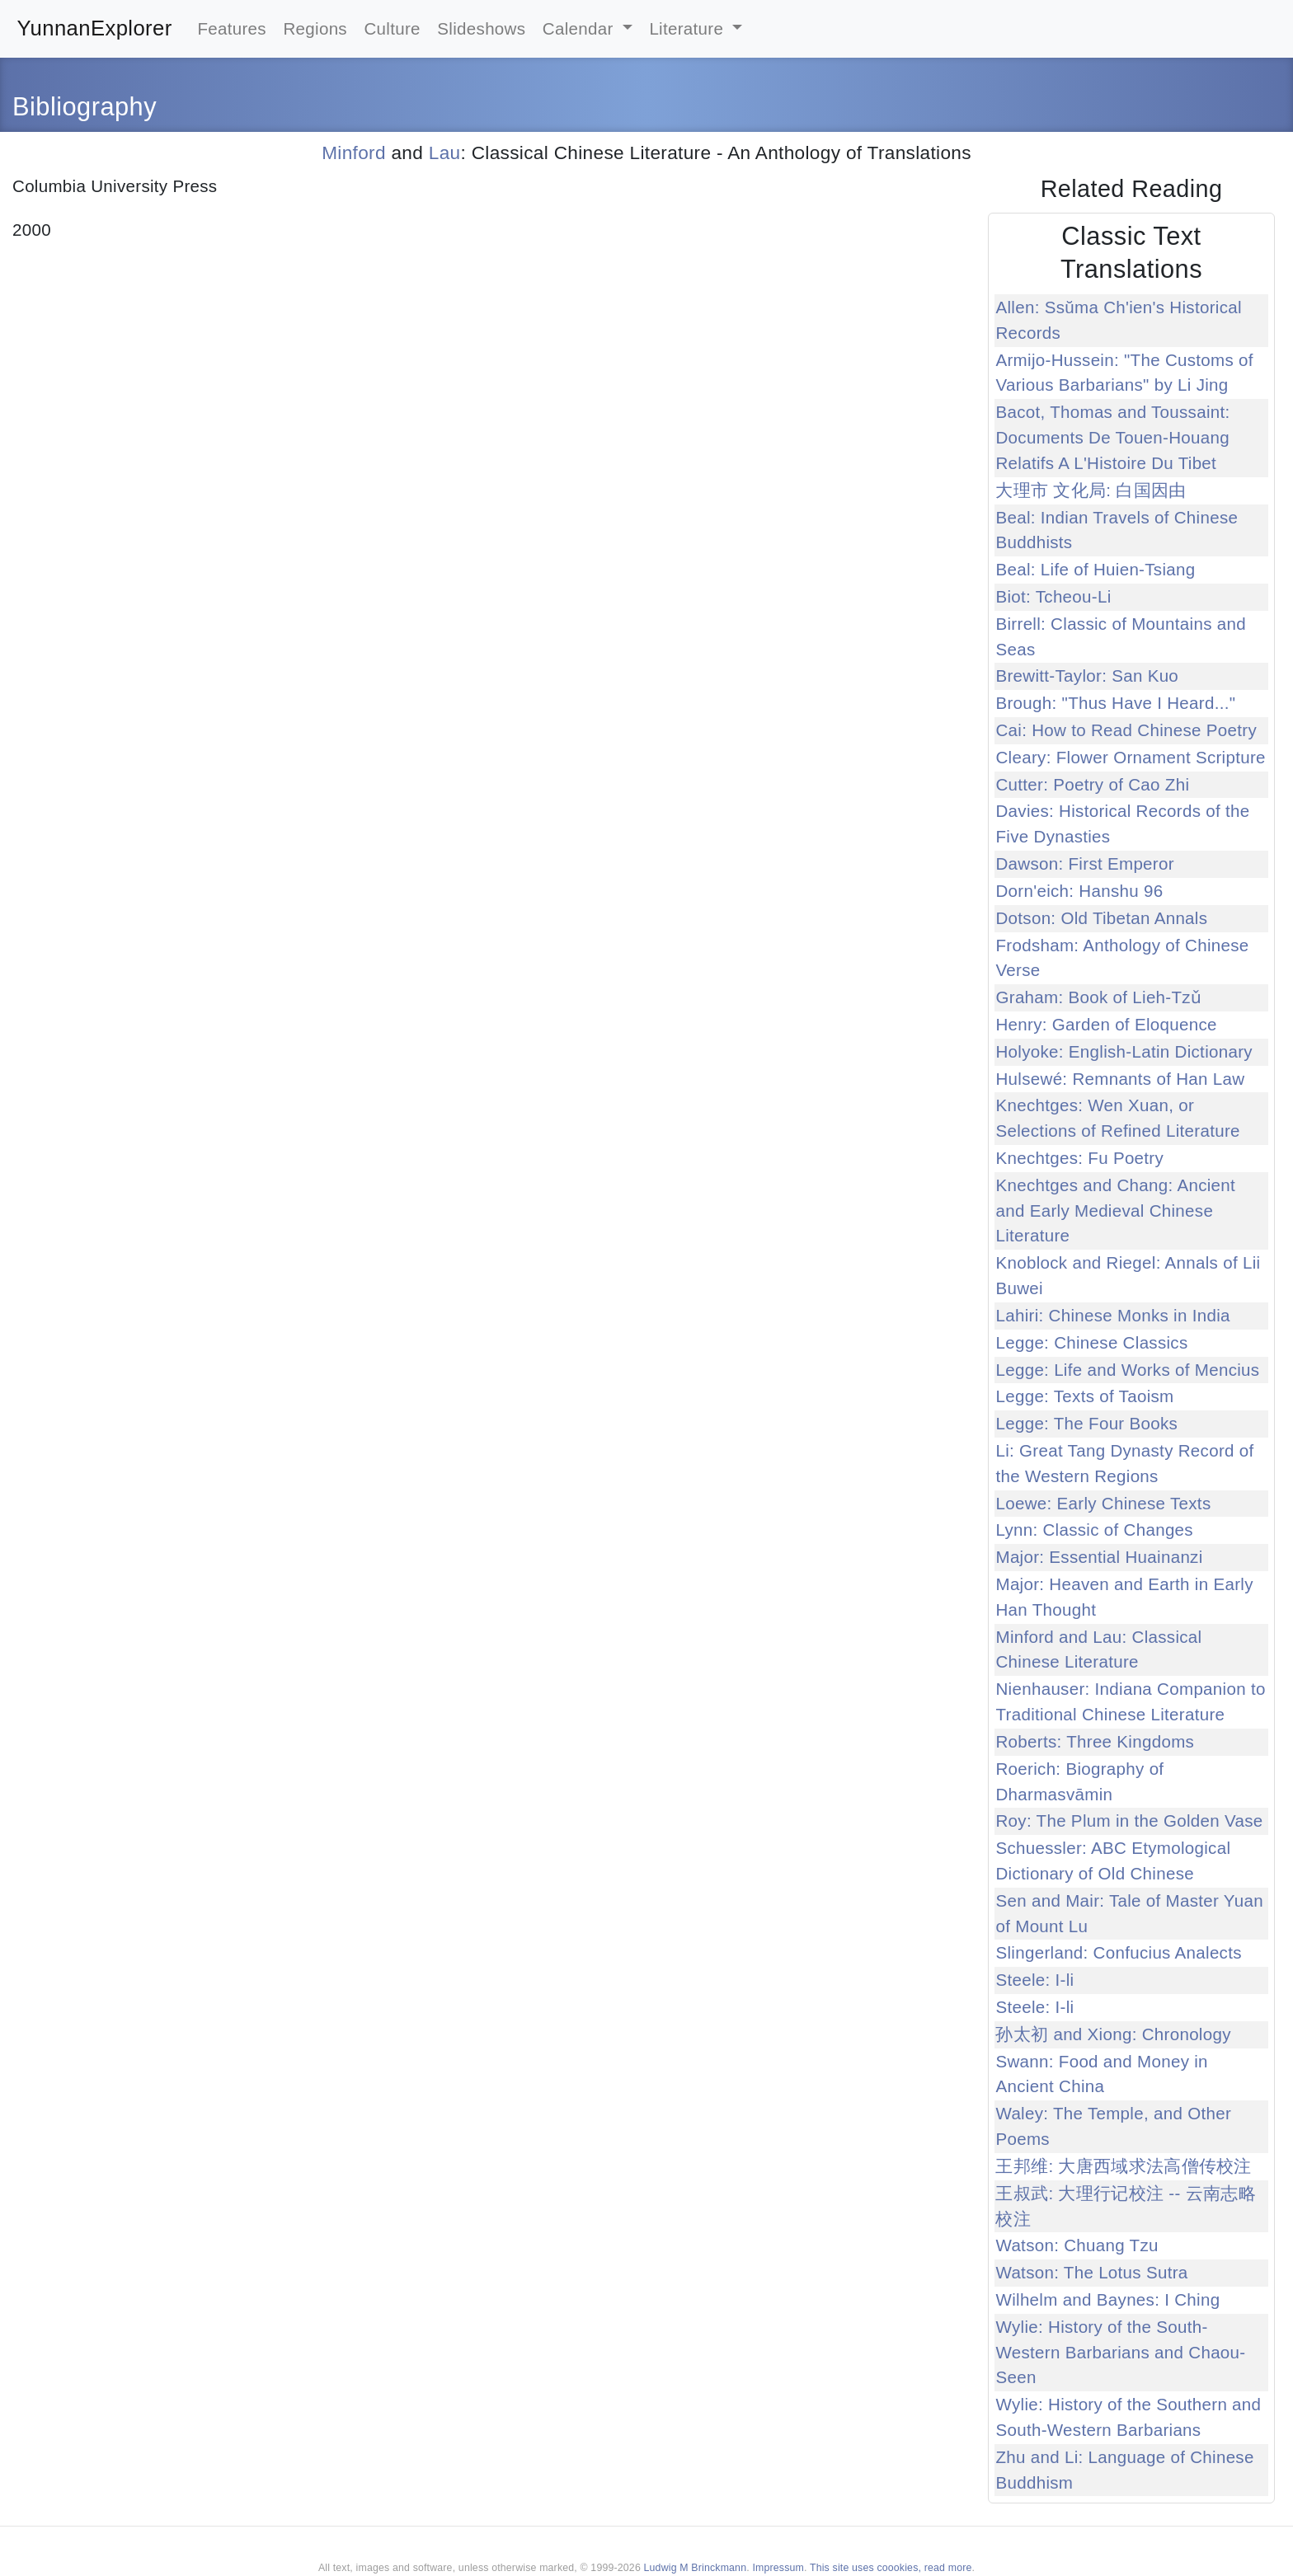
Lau (445, 153)
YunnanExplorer (94, 28)
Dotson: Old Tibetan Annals (1101, 917)
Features (231, 28)
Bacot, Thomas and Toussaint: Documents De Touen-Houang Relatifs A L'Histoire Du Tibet (1112, 437)
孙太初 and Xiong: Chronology (1112, 2034)
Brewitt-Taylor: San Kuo (1086, 675)
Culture (392, 28)
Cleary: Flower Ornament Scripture (1130, 757)
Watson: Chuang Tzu (1076, 2245)
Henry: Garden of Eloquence (1105, 1024)
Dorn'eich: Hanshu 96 (1079, 890)
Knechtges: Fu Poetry (1079, 1157)
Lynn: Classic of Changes (1093, 1529)
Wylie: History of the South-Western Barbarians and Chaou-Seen (1120, 2352)
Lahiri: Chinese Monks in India (1112, 1315)
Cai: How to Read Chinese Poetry (1126, 729)
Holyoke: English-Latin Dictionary (1123, 1051)
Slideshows (481, 28)
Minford (354, 153)
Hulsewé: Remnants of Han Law (1119, 1078)
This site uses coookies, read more (891, 2568)
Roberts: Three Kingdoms (1094, 1741)
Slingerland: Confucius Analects (1118, 1952)
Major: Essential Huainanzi (1098, 1556)
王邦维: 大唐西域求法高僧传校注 (1123, 2165)
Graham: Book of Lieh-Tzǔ (1098, 997)
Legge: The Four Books (1086, 1423)
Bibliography (84, 106)
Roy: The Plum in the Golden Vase (1128, 1820)
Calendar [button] (580, 28)
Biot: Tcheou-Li (1053, 596)
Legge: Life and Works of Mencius (1127, 1369)
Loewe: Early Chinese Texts (1103, 1503)
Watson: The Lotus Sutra (1091, 2272)
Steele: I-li (1034, 1979)
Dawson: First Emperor (1084, 863)
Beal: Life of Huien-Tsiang (1095, 569)
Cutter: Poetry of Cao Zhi (1092, 784)
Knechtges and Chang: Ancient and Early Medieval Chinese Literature (1115, 1210)
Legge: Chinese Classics (1091, 1342)
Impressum (778, 2568)
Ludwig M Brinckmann (695, 2568)
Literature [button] (688, 28)
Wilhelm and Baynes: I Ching (1107, 2299)
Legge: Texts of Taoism (1084, 1396)
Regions (315, 28)
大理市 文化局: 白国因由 (1090, 490)
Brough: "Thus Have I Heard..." (1115, 702)
